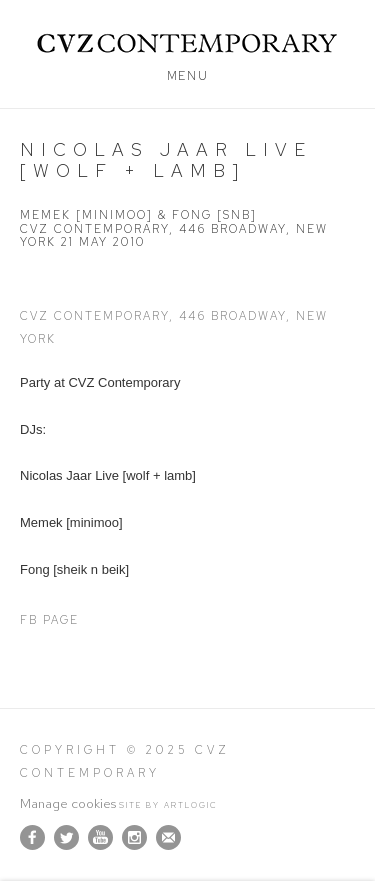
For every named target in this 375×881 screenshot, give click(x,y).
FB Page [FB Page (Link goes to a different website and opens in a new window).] (49, 620)
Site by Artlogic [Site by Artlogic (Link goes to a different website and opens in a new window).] (168, 805)
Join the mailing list (168, 837)
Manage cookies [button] (68, 803)
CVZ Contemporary (187, 43)
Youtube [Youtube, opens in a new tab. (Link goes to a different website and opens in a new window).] (100, 838)
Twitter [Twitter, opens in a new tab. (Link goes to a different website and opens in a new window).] (66, 838)
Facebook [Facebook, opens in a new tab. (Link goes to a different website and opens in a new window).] (32, 838)
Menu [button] (187, 76)
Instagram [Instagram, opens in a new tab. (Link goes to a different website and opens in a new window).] (134, 838)
